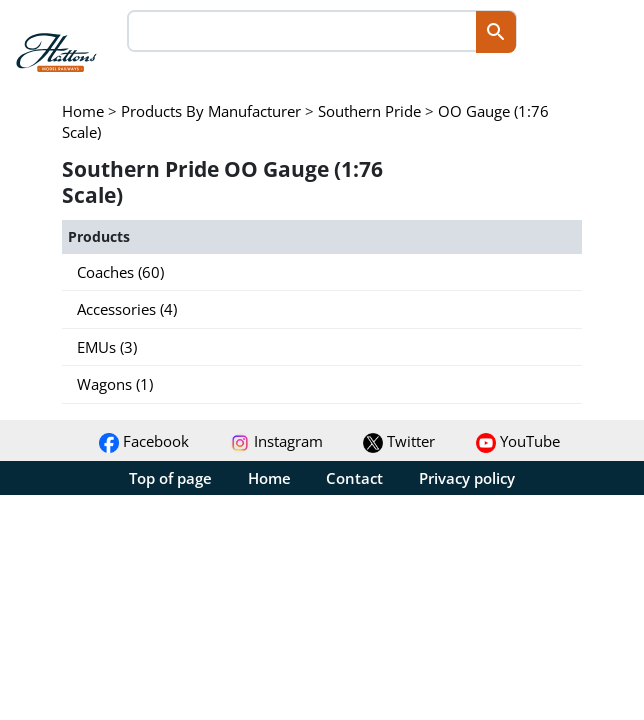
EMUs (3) (107, 347)
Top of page (170, 478)
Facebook (144, 441)
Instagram (276, 441)
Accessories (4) (127, 309)
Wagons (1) (115, 384)
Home (269, 478)
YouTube (518, 441)
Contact (354, 478)
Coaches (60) (120, 272)
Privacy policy (467, 478)
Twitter (399, 441)
